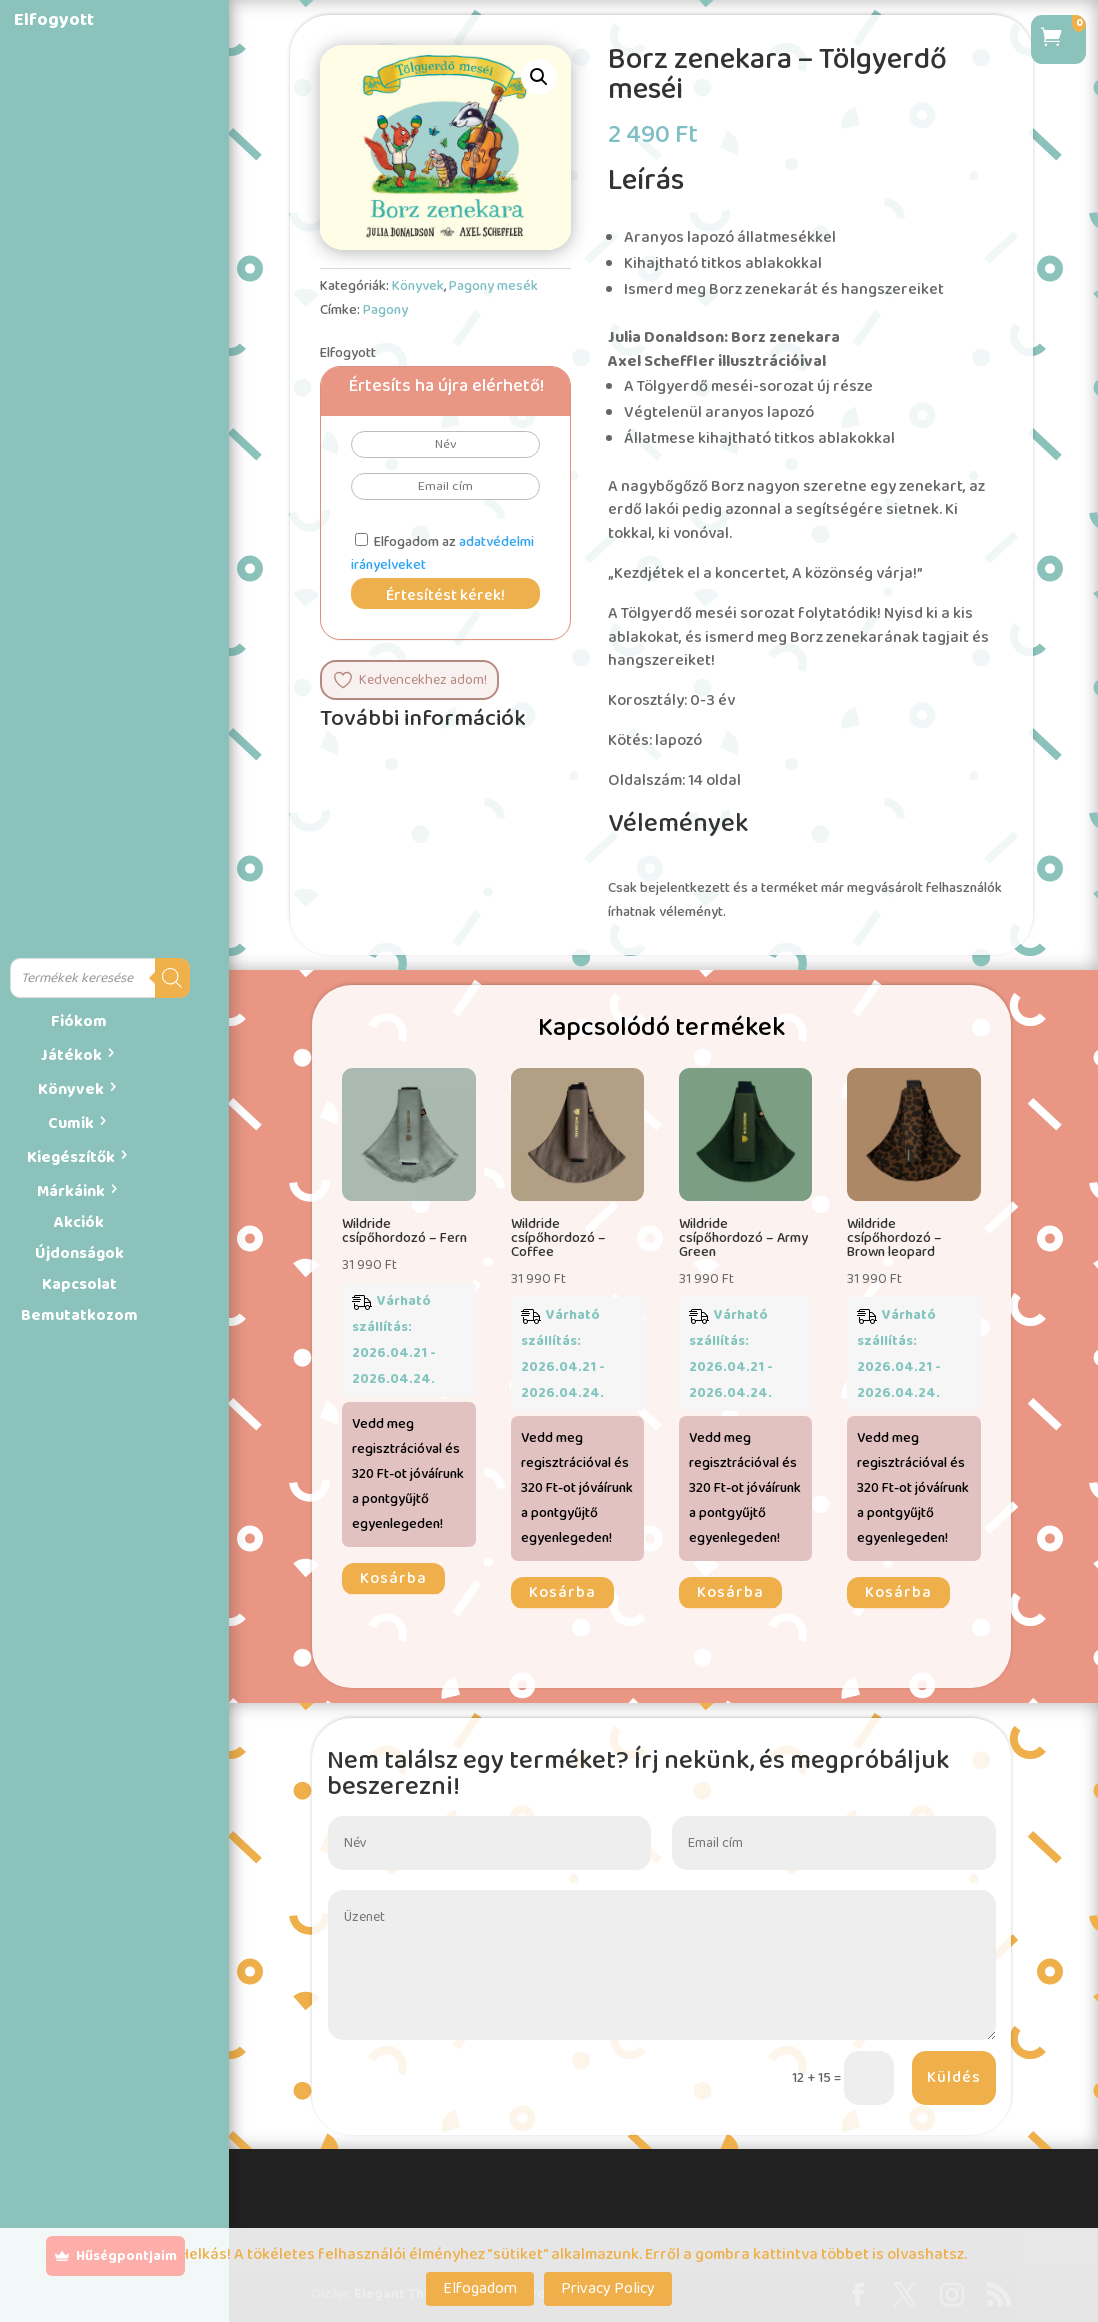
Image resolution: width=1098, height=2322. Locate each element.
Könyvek (71, 1089)
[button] (539, 77)
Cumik (71, 1123)
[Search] (172, 978)
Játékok (71, 1055)
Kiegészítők (71, 1157)
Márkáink (71, 1191)
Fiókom (79, 1021)
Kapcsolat (79, 1284)
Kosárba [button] (393, 1578)
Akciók (79, 1222)
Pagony (385, 310)
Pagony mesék (493, 286)
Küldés (954, 2077)
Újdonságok (79, 1253)
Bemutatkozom (79, 1315)
